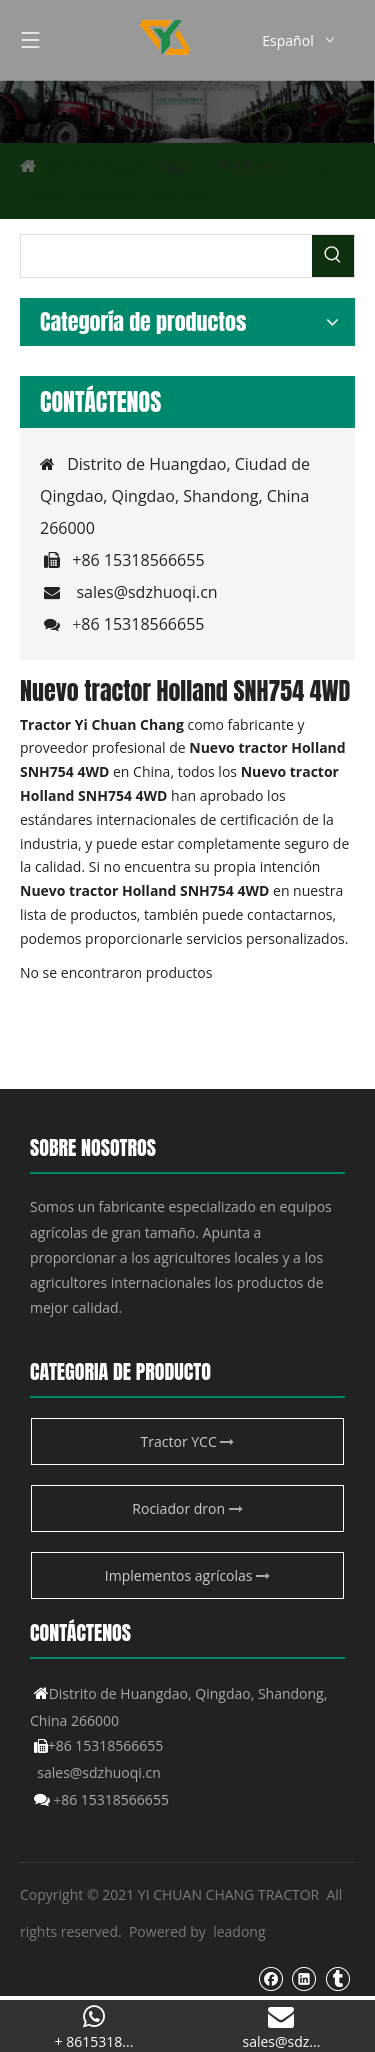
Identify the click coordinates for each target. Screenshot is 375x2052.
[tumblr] (337, 1978)
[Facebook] (270, 1978)
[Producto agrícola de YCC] (187, 111)
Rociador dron (187, 1508)
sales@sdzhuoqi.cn (146, 592)
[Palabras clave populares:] (333, 256)
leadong (239, 1931)
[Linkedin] (303, 1978)
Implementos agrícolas (187, 1575)
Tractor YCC (188, 1441)
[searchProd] (166, 256)
